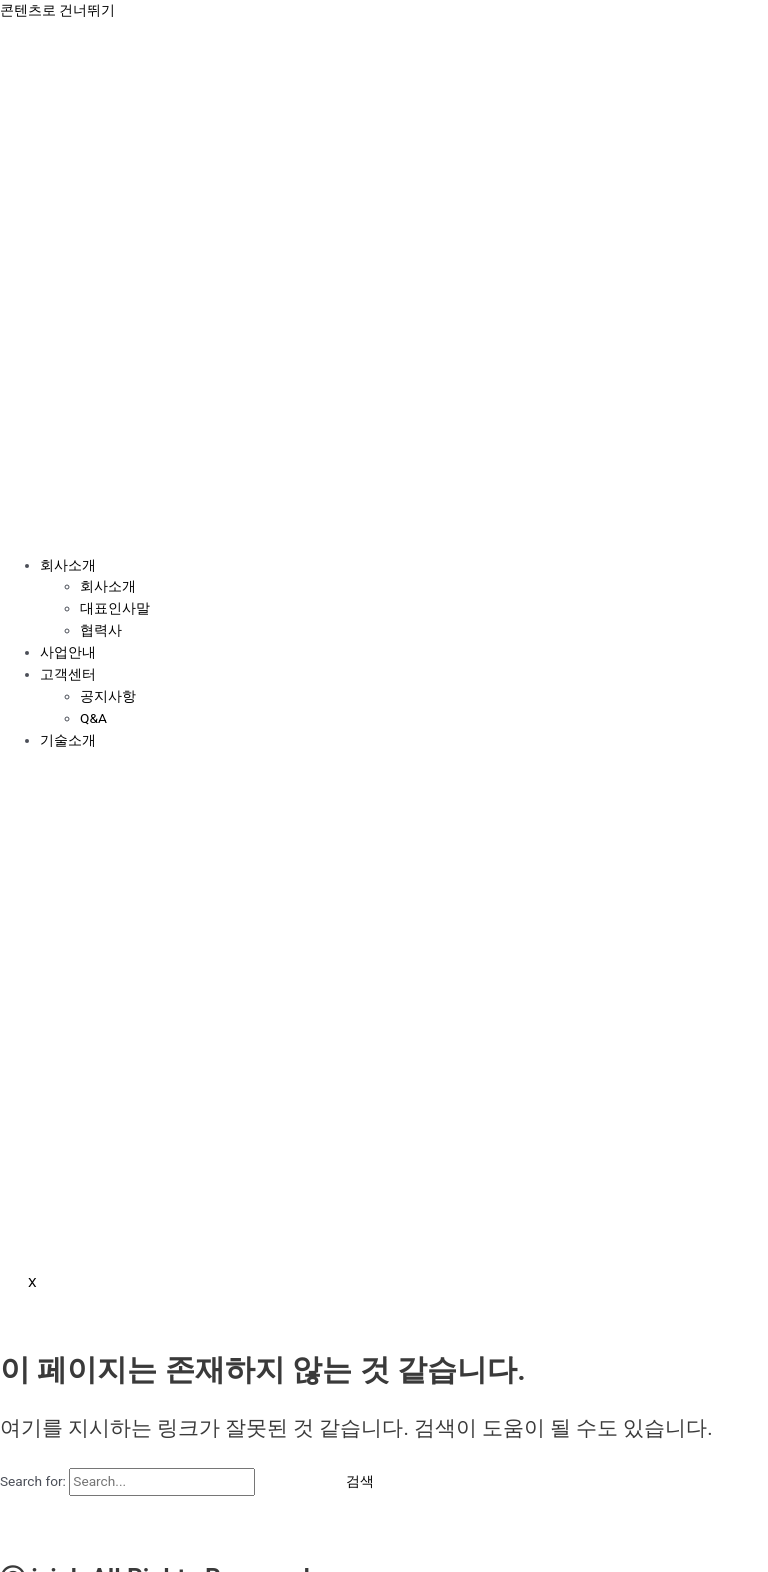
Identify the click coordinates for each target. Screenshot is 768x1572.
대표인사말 (115, 608)
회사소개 (68, 565)
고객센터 (68, 674)
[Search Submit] (287, 1482)
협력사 (101, 630)
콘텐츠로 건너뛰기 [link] (57, 10)
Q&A (93, 718)
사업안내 (68, 652)
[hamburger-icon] (28, 527)
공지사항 (108, 696)
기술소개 (68, 740)
